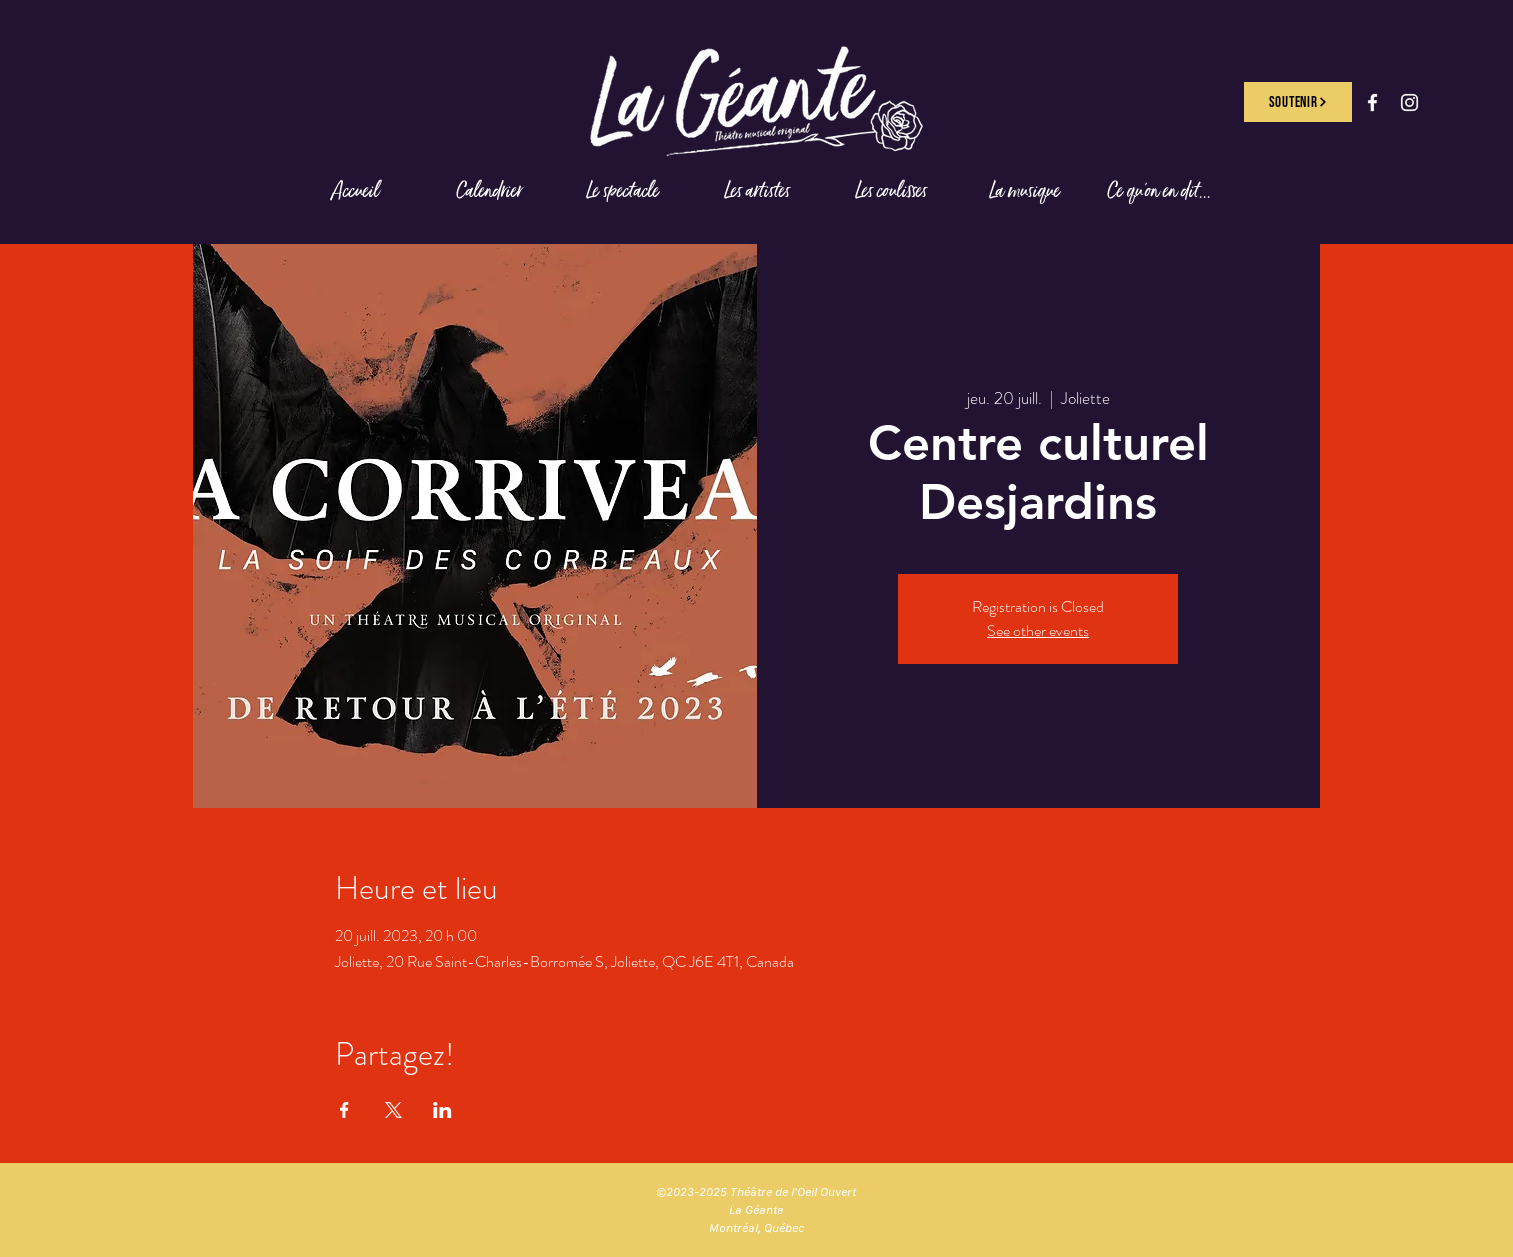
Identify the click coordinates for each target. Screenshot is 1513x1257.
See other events (1038, 630)
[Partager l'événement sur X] (393, 1110)
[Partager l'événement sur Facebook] (344, 1110)
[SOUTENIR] (1298, 102)
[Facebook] (1372, 102)
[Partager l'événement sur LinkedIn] (442, 1110)
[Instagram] (1409, 102)
